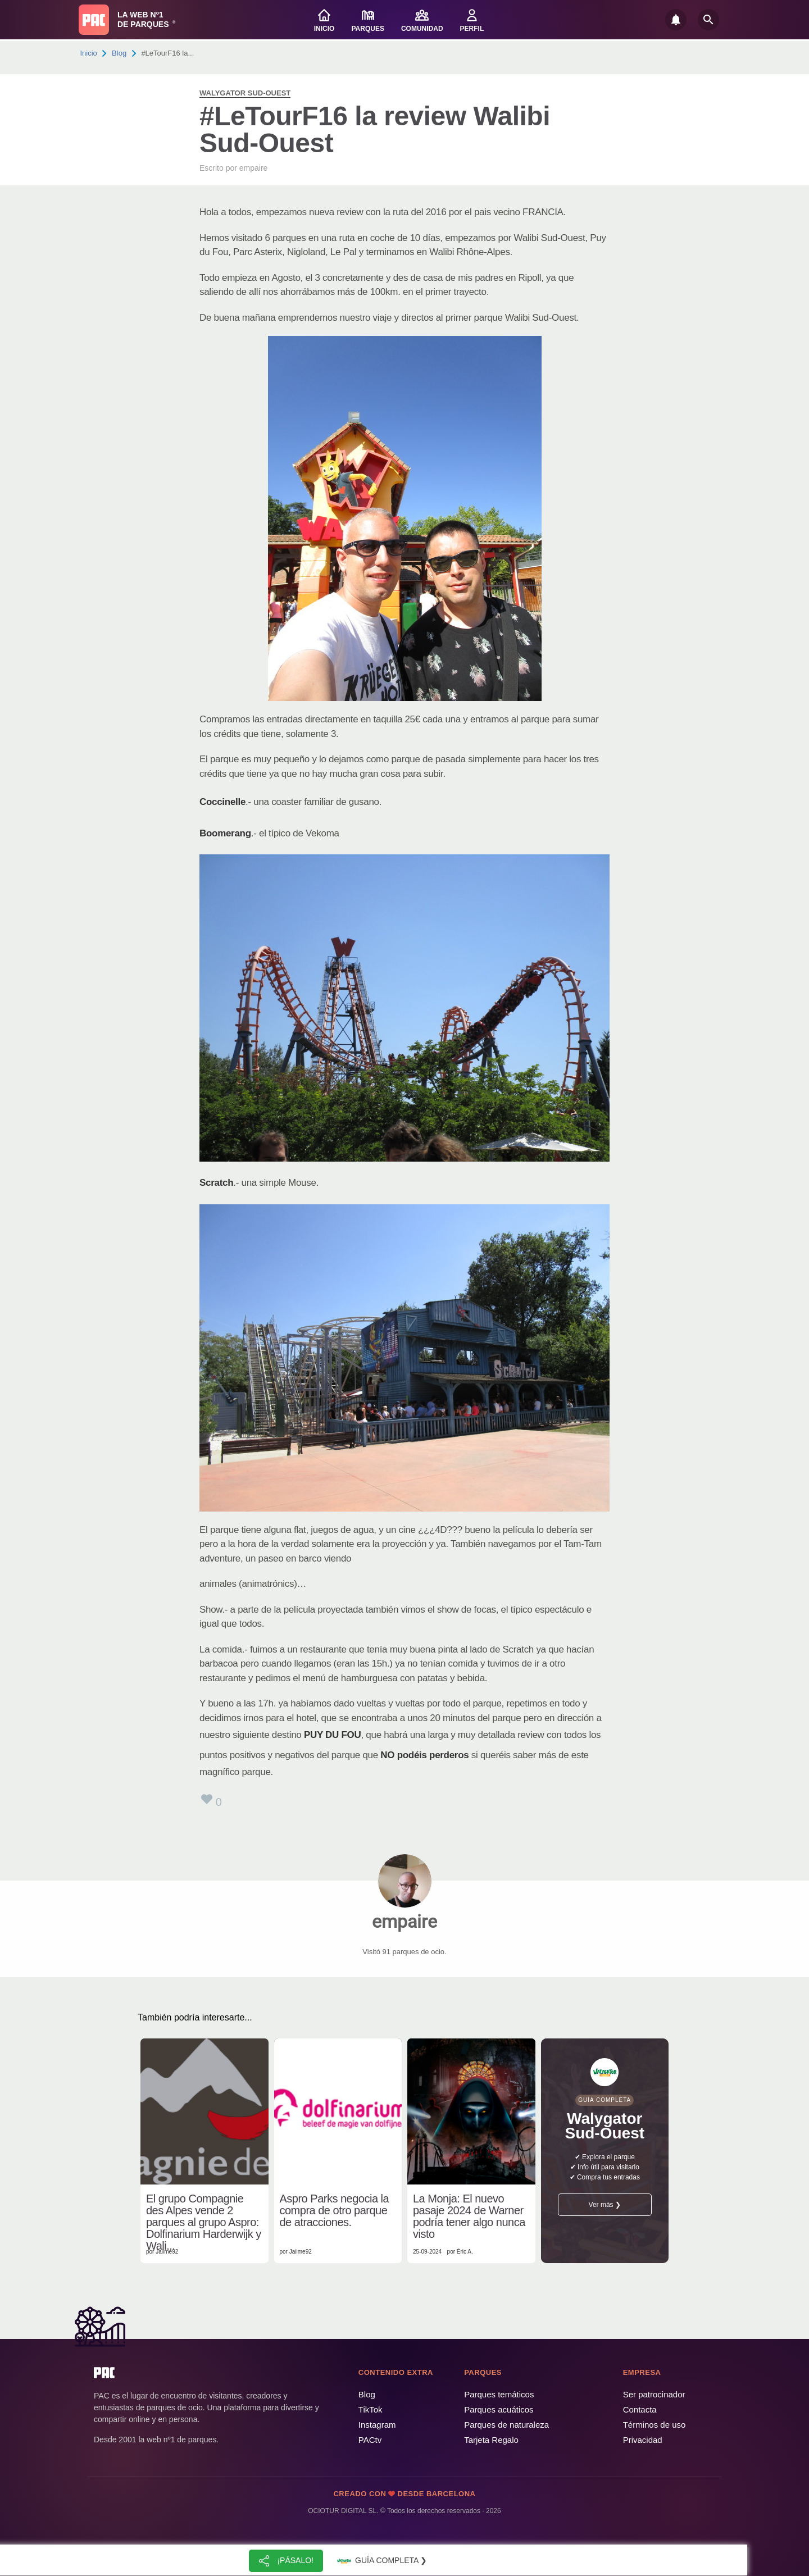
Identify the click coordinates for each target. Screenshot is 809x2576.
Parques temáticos (499, 2394)
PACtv (369, 2440)
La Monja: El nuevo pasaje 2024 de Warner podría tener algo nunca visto (469, 2216)
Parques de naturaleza (506, 2424)
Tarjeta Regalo (491, 2440)
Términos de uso (654, 2424)
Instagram (377, 2424)
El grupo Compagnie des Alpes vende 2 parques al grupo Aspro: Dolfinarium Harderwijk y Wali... (203, 2222)
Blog (119, 53)
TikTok (370, 2409)
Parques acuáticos (498, 2409)
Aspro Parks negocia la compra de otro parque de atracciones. (334, 2210)
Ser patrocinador (654, 2394)
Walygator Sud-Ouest (244, 93)
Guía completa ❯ (381, 2561)
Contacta (640, 2409)
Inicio (88, 53)
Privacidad (642, 2440)
